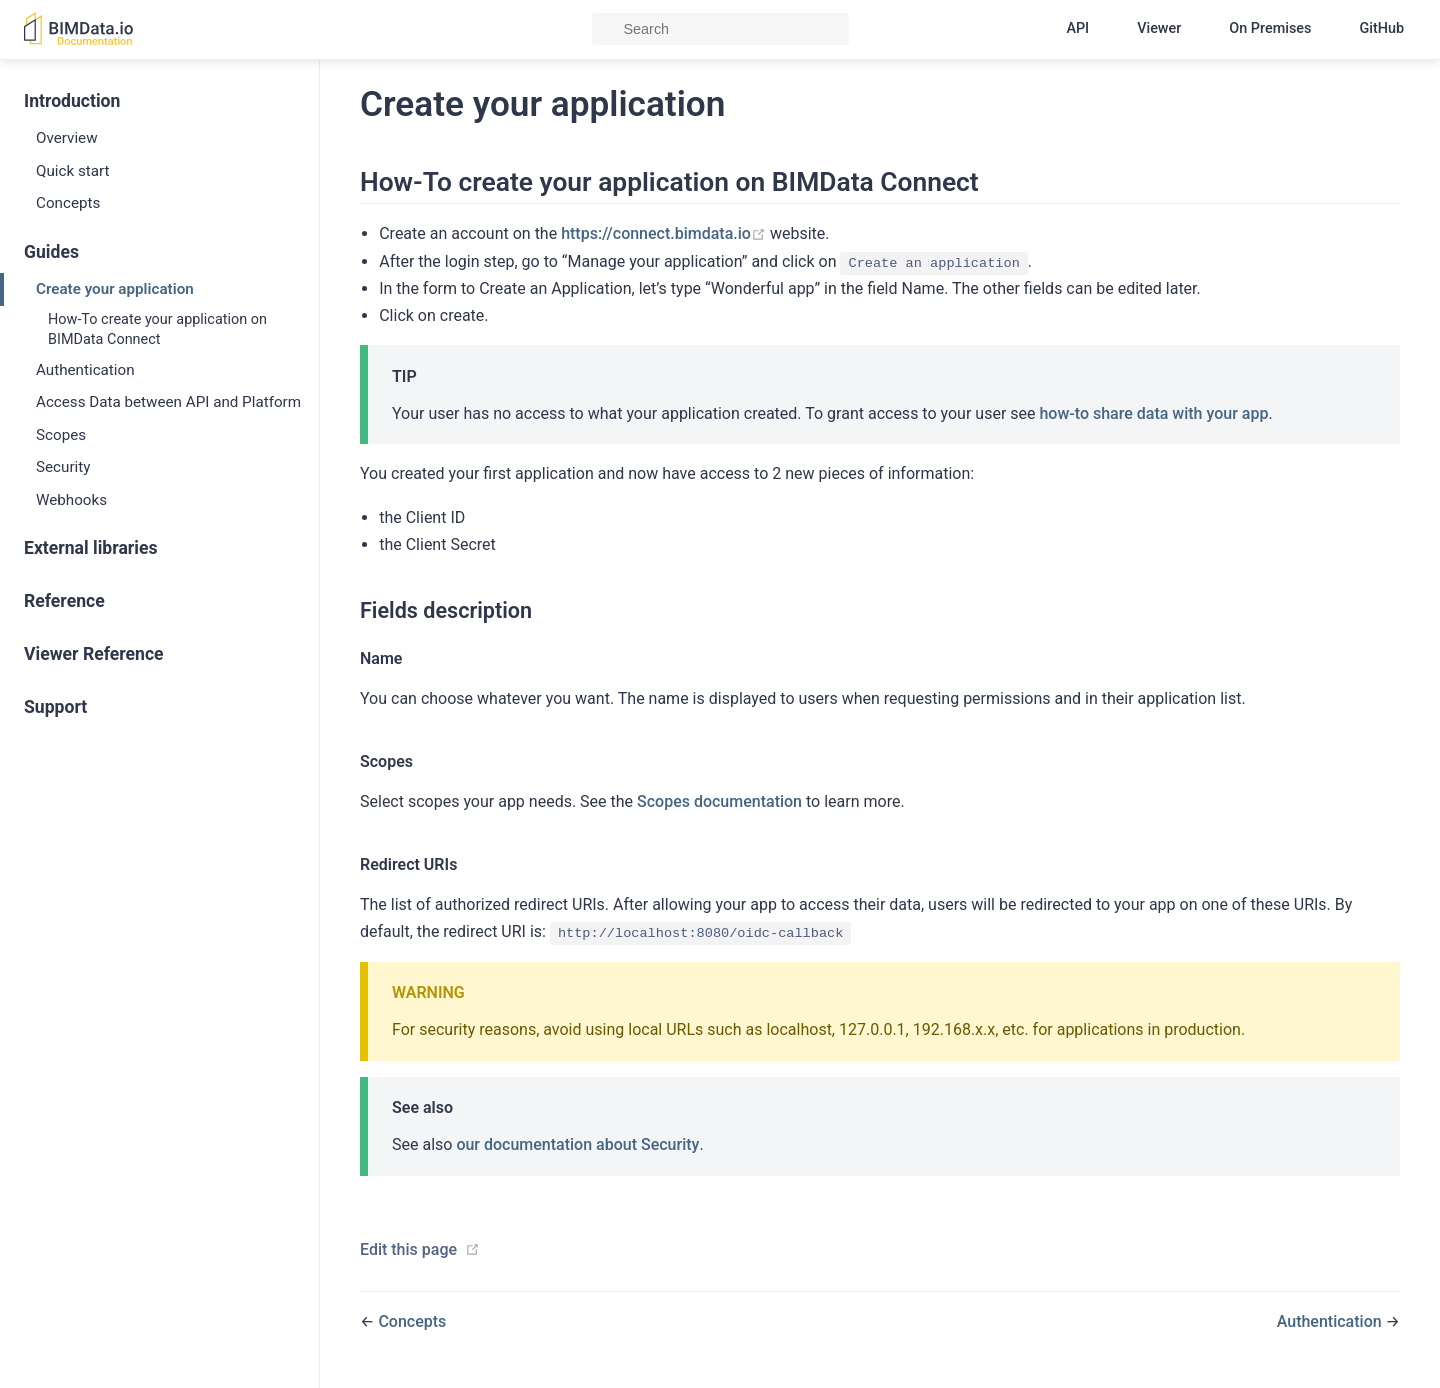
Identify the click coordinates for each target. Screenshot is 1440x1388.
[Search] (720, 29)
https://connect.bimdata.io (665, 233)
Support (55, 707)
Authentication (85, 370)
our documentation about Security (577, 1144)
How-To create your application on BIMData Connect (157, 329)
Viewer (1159, 28)
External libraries (90, 548)
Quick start (72, 171)
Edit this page (408, 1249)
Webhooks (71, 500)
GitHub (1381, 28)
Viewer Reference (94, 654)
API (1077, 28)
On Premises (1270, 28)
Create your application (115, 289)
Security (63, 467)
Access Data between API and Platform (168, 402)
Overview (67, 138)
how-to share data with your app (1153, 413)
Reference (64, 601)
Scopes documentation (719, 801)
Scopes (61, 435)
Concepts (68, 203)
